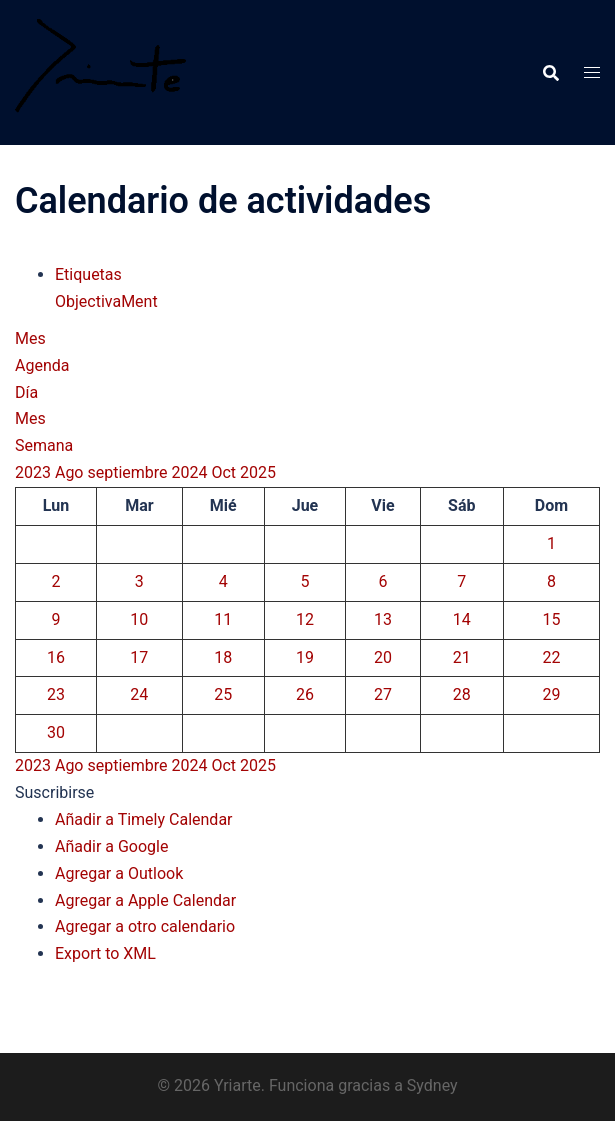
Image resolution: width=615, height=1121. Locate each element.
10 (139, 619)
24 (139, 694)
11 (223, 619)
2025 (258, 472)
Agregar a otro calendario (145, 926)
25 (223, 694)
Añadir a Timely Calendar (144, 819)
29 (551, 694)
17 (139, 657)
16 (56, 657)
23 (56, 694)
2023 (35, 472)
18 (223, 657)
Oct (225, 472)
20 (383, 657)
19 (305, 657)
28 (462, 694)
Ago (71, 472)
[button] (54, 792)
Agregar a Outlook (119, 873)
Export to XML (105, 953)
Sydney (432, 1085)
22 (551, 657)
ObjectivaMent (106, 301)
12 (305, 619)
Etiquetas (88, 274)
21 (462, 657)
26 (305, 694)
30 (56, 732)
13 (383, 619)
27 (383, 694)
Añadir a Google (111, 846)
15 (551, 619)
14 (462, 619)
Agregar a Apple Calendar (145, 900)
